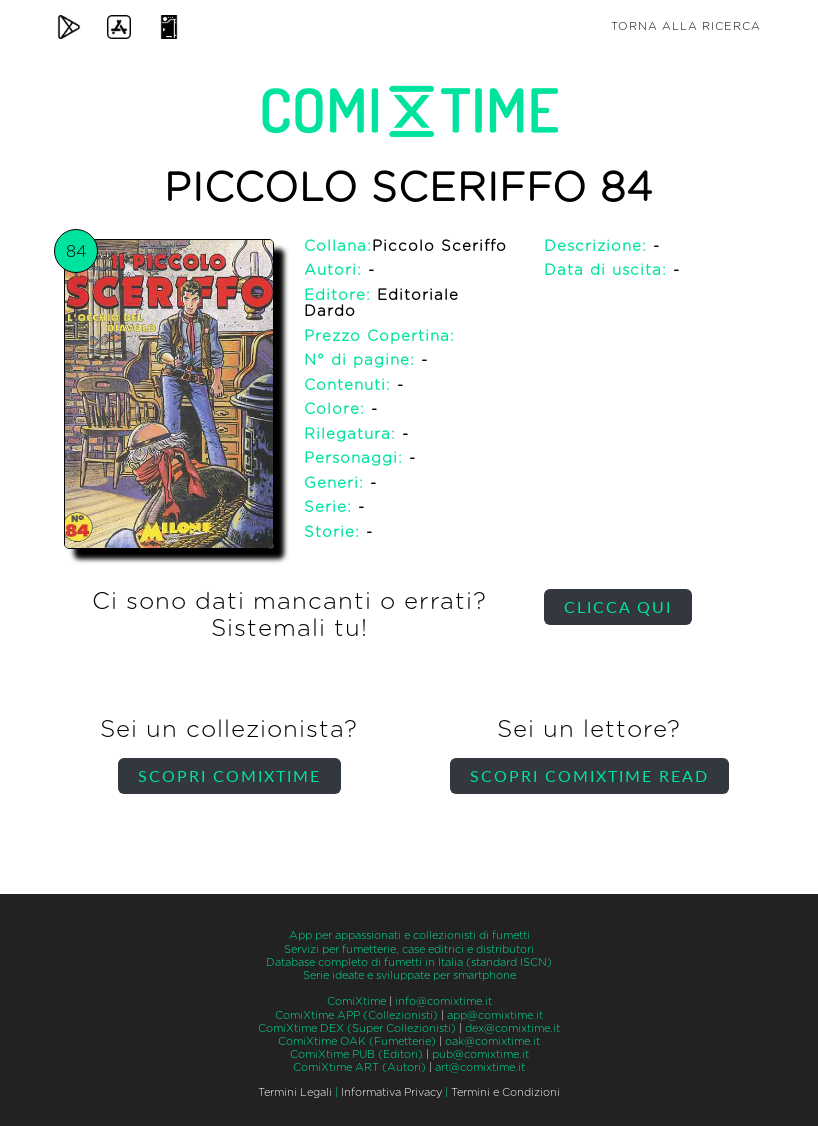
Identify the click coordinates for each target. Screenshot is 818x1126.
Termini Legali (295, 1092)
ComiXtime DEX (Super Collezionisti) (357, 1028)
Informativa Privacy (391, 1092)
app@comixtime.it (495, 1015)
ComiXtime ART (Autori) (359, 1067)
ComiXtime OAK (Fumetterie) (357, 1041)
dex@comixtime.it (512, 1028)
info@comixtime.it (443, 1001)
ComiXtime (356, 1001)
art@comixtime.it (480, 1067)
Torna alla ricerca (686, 26)
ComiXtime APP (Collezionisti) (356, 1015)
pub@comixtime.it (480, 1054)
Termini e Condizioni (505, 1092)
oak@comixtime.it (492, 1041)
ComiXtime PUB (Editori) (356, 1054)
